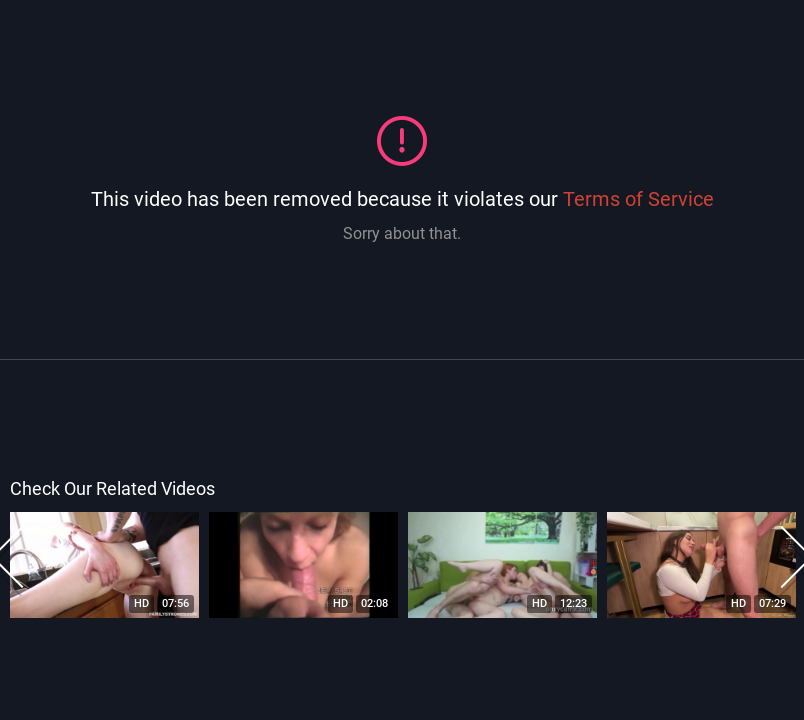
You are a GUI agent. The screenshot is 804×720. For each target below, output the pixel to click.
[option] (104, 565)
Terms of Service (638, 199)
